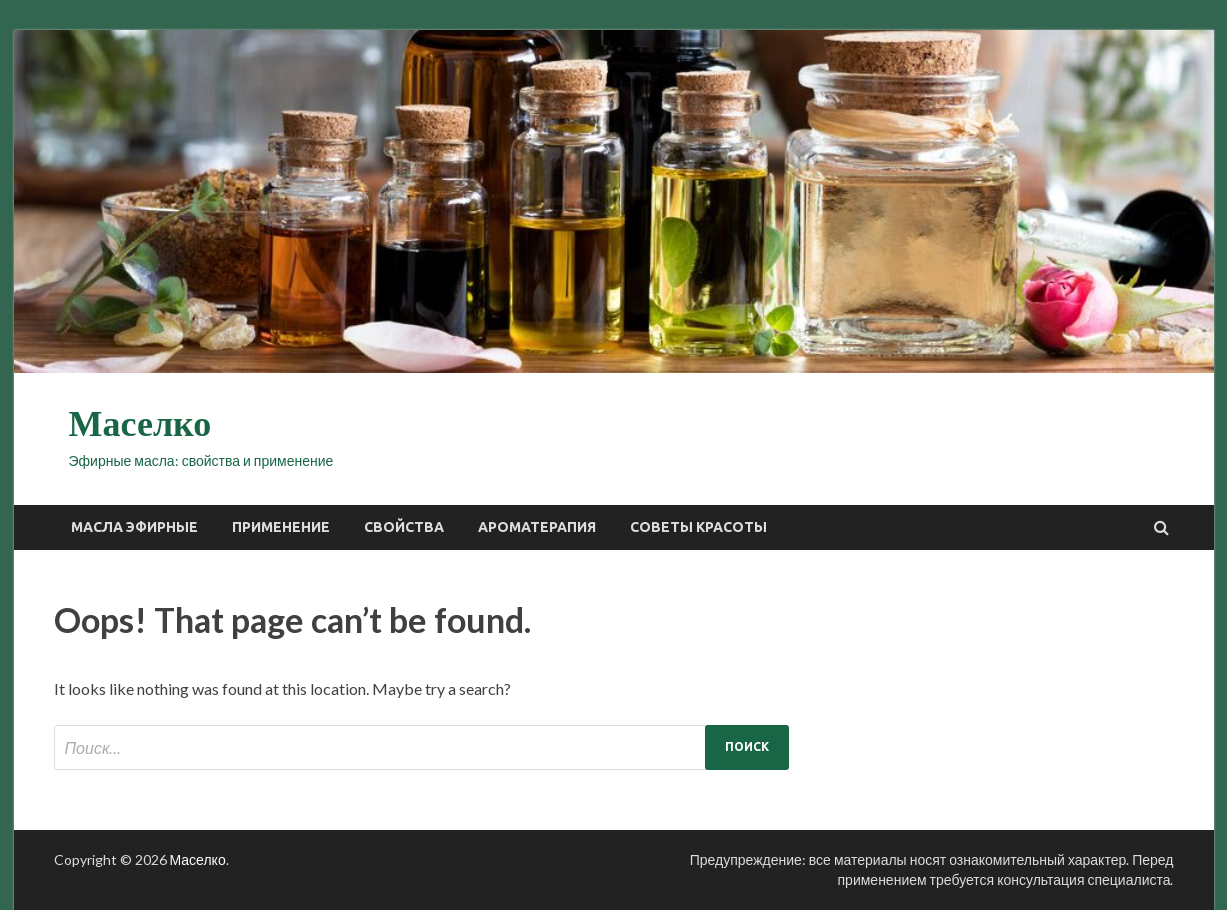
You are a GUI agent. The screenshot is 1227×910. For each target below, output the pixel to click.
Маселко (140, 424)
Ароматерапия (537, 527)
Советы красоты (698, 527)
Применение (281, 527)
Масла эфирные (134, 527)
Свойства (404, 527)
